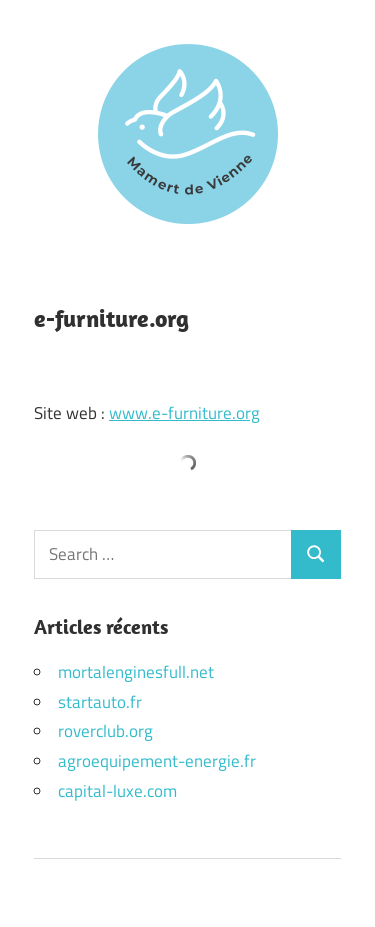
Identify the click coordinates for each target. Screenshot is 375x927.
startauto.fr (100, 702)
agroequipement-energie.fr (157, 761)
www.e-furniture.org (184, 413)
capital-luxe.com (117, 791)
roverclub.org (105, 731)
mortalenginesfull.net (136, 672)
